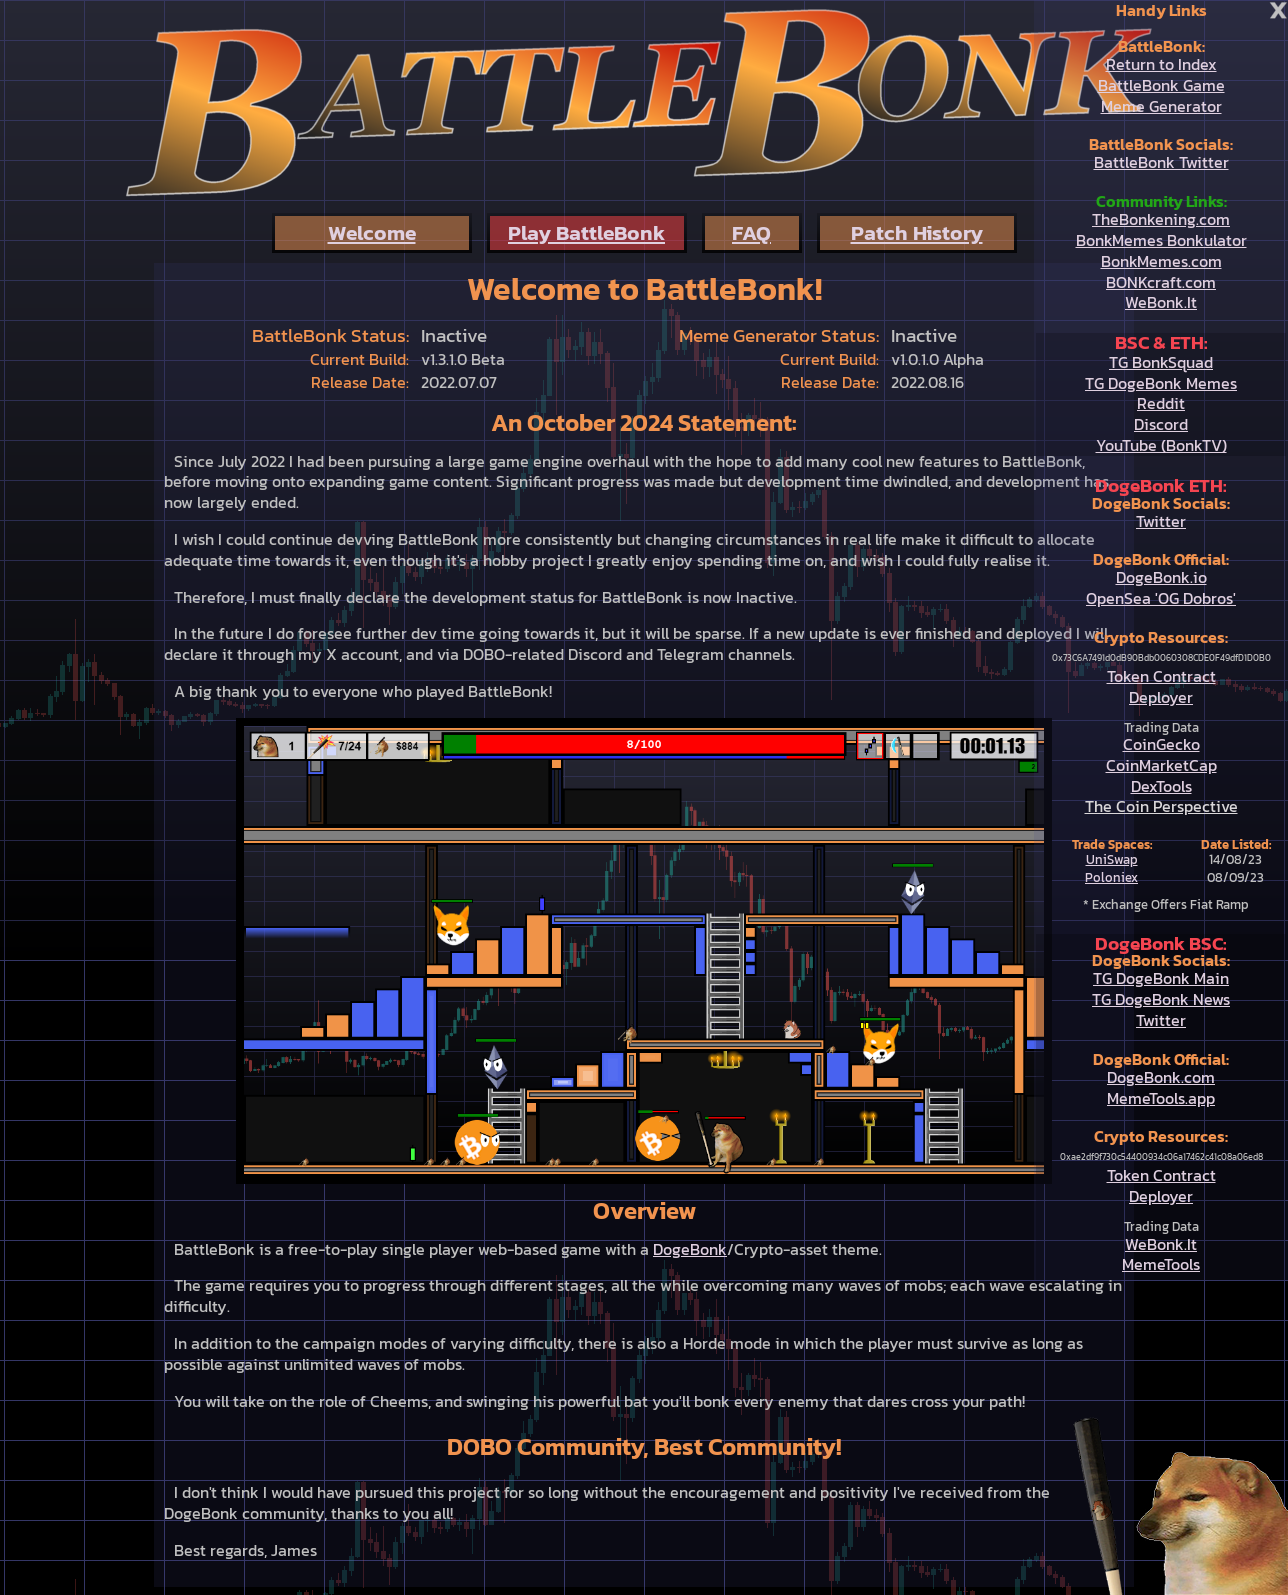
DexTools (1161, 786)
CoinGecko (1161, 744)
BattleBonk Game (1161, 85)
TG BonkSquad (1161, 362)
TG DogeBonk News (1161, 999)
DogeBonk (690, 1249)
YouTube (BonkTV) (1161, 445)
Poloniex (1111, 877)
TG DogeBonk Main (1161, 978)
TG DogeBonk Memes (1161, 383)
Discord (1161, 424)
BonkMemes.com (1161, 261)
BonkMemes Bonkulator (1161, 240)
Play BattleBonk (586, 232)
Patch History (917, 232)
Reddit (1161, 403)
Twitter (1161, 521)
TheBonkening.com (1161, 219)
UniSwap (1112, 859)
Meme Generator (1161, 106)
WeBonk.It (1161, 302)
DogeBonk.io (1161, 577)
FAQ (751, 232)
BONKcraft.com (1161, 282)
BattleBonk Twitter (1161, 162)
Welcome (372, 232)
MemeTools (1161, 1264)
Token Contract (1161, 676)
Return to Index (1161, 64)
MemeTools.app (1161, 1098)
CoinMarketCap (1161, 765)
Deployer (1161, 697)
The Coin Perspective (1161, 806)
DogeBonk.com (1161, 1077)
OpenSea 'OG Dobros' (1161, 598)
